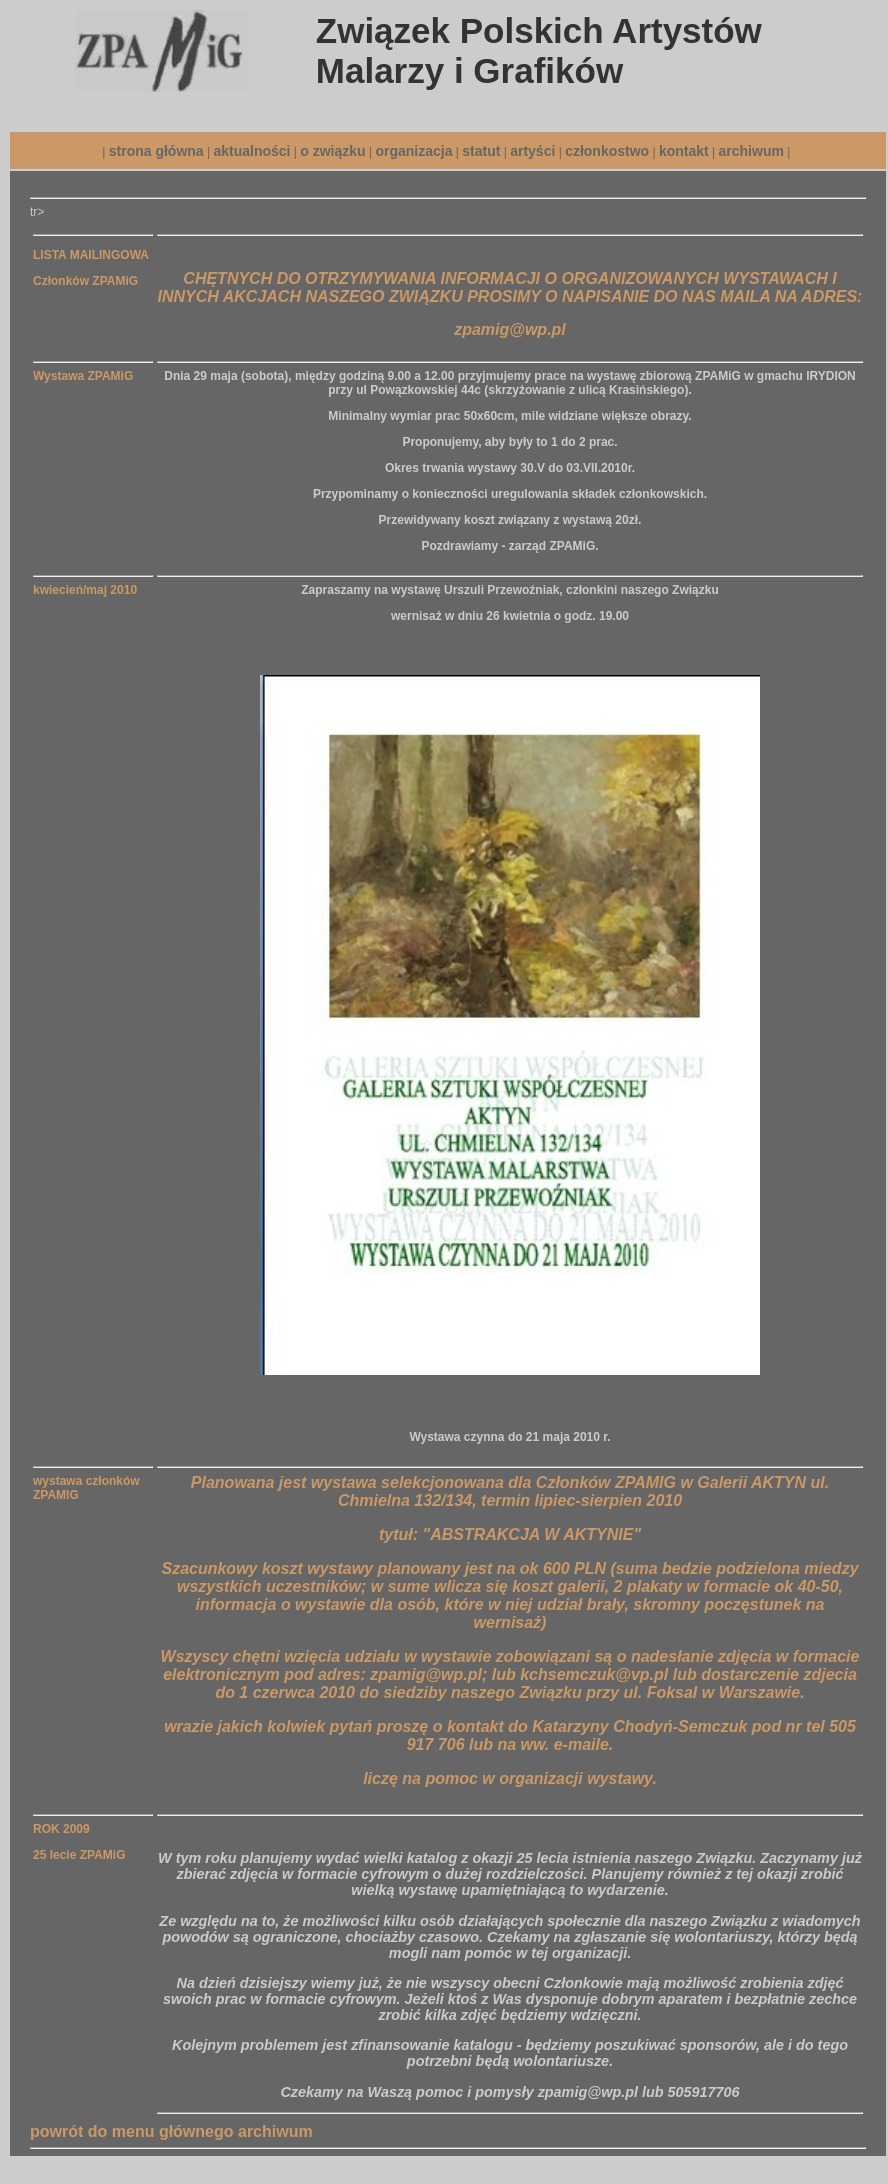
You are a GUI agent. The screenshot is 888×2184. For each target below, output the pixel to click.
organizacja (413, 151)
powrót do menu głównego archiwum (171, 2131)
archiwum (751, 151)
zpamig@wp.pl (510, 329)
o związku (332, 151)
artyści (532, 151)
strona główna (156, 151)
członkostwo (607, 151)
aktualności (251, 151)
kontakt (684, 151)
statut (481, 151)
